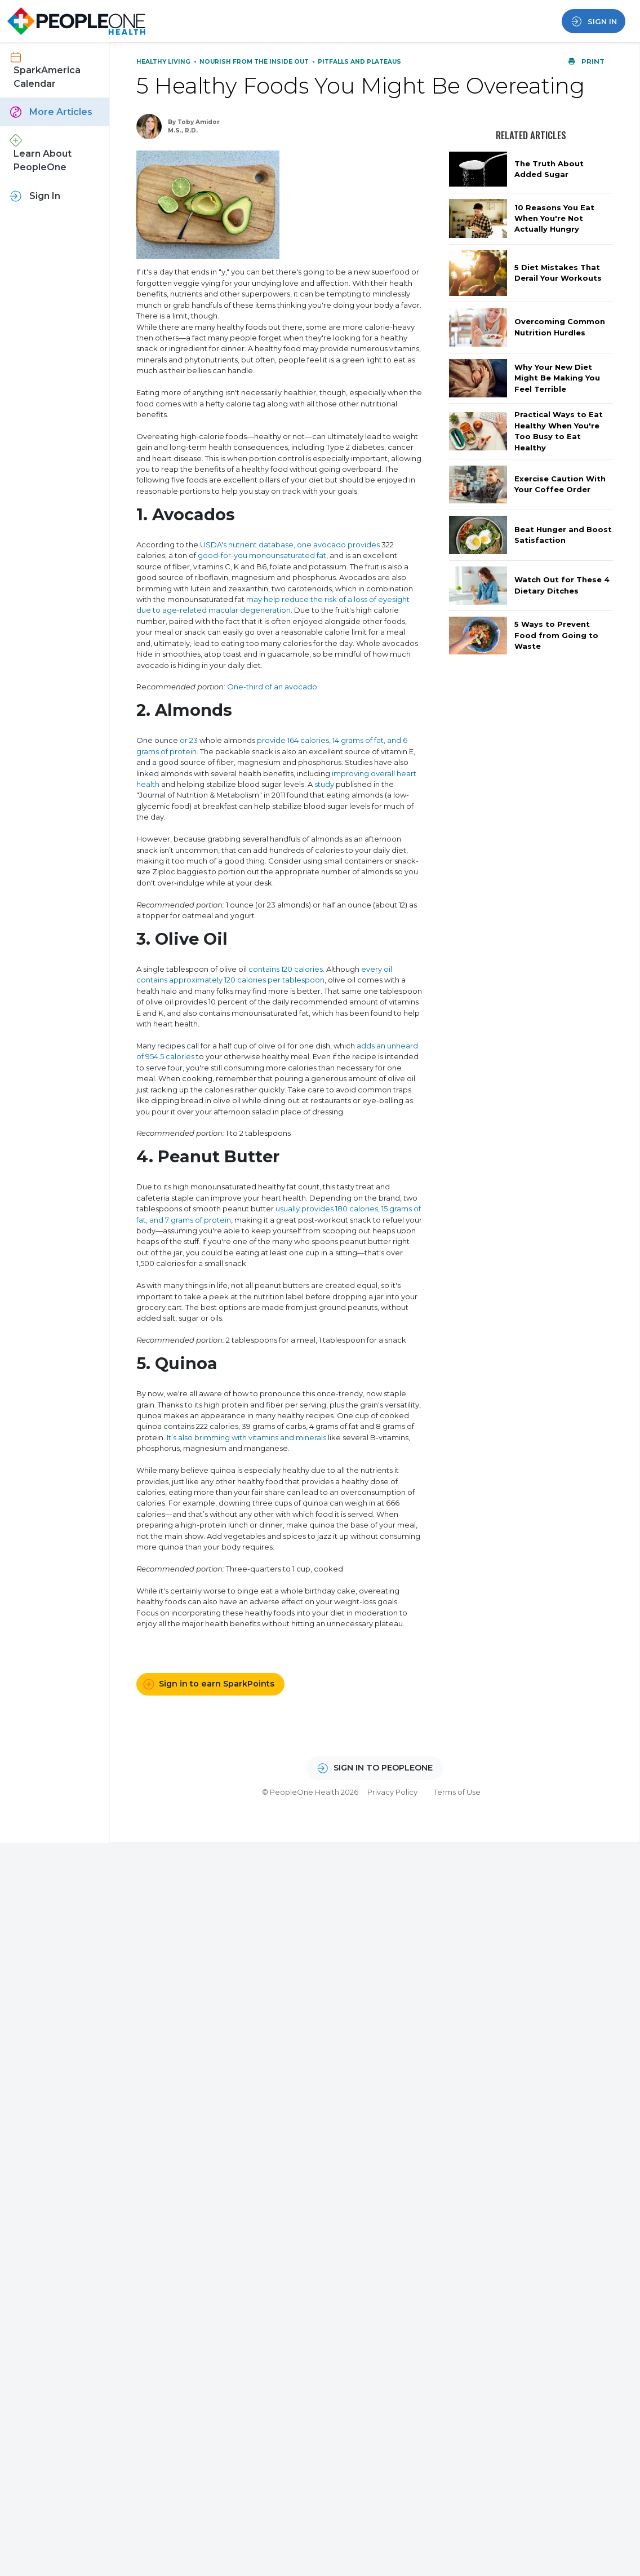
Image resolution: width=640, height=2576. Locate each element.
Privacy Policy (392, 1791)
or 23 (189, 740)
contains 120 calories (285, 968)
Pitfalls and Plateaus (359, 61)
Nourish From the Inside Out (254, 61)
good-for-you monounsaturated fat (262, 555)
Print (586, 61)
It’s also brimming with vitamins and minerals (246, 1437)
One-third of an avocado (272, 686)
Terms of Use (457, 1791)
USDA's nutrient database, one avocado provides (290, 544)
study (324, 784)
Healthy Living (164, 61)
